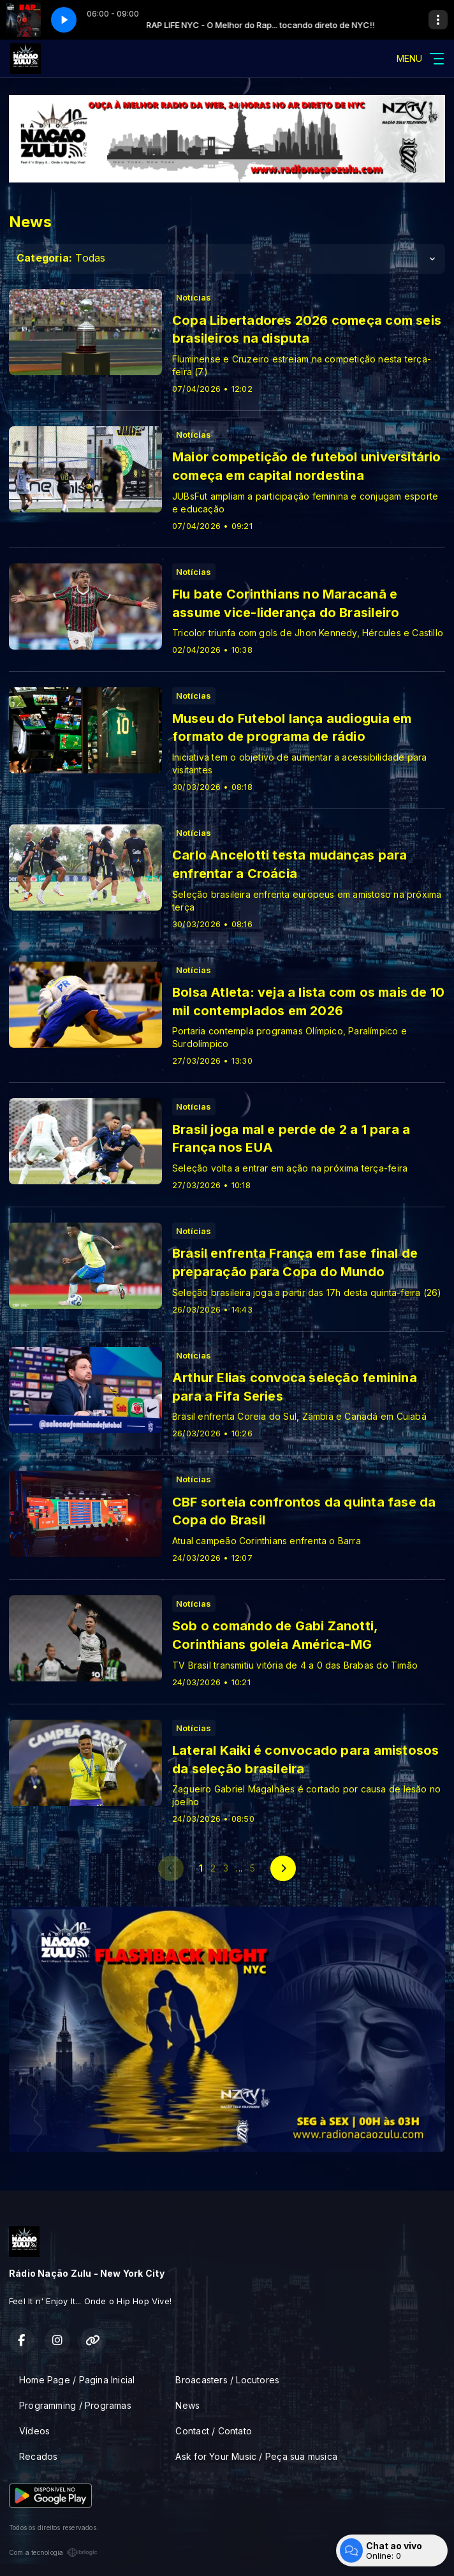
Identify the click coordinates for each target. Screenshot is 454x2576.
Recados (38, 2456)
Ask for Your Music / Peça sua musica (256, 2456)
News (187, 2405)
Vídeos (34, 2430)
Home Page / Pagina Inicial (77, 2379)
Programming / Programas (75, 2405)
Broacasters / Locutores (227, 2379)
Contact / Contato (213, 2430)
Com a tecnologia (53, 2552)
